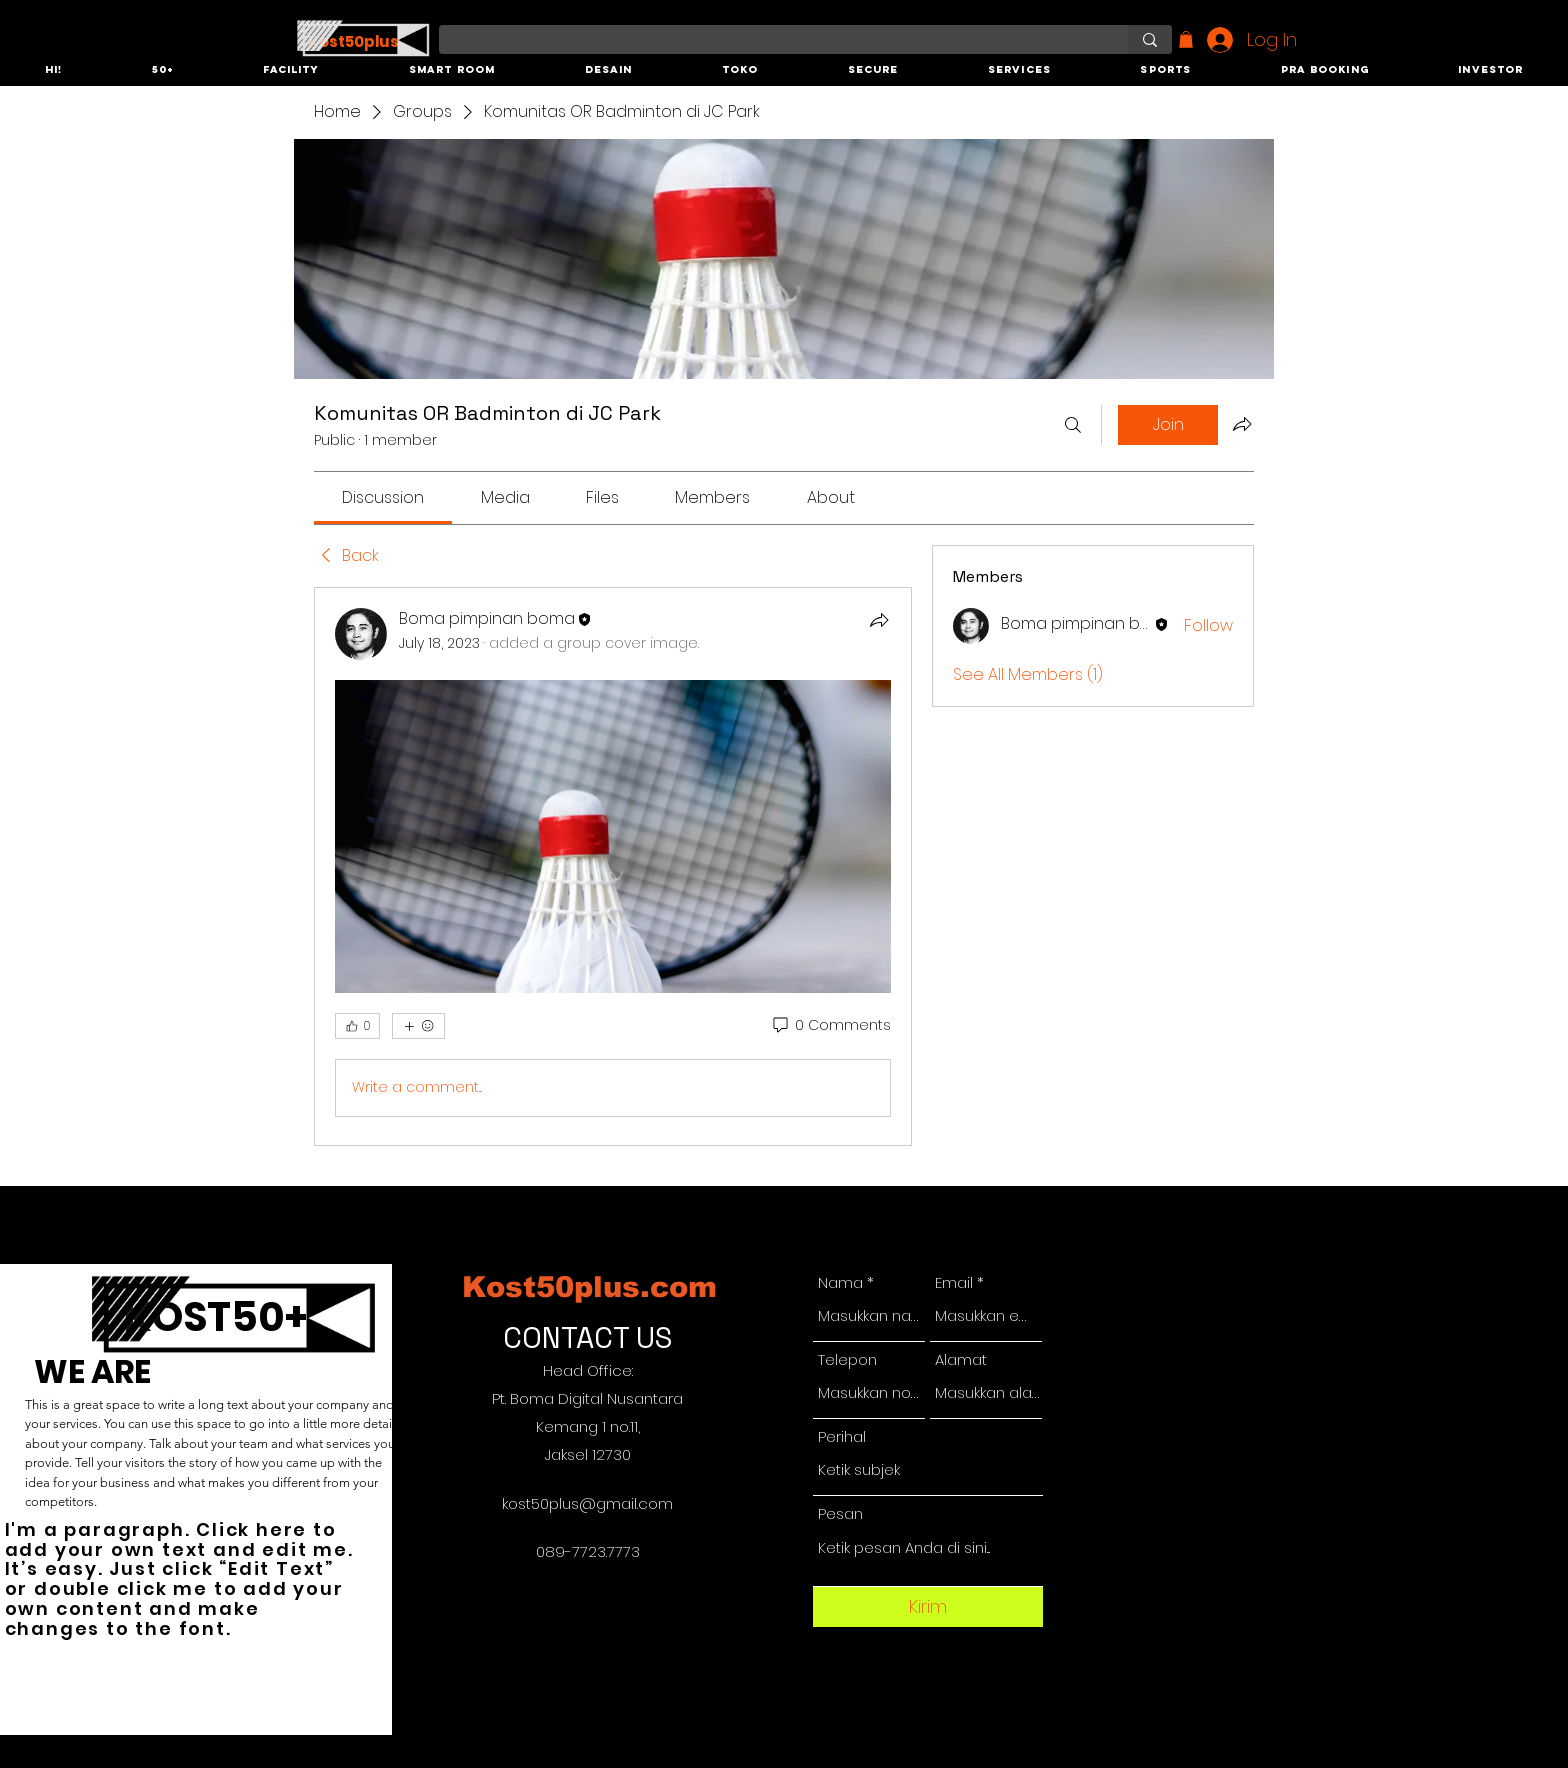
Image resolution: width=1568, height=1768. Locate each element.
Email (954, 1282)
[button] (53, 71)
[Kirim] (928, 1607)
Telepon (847, 1359)
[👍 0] (357, 1026)
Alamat (961, 1359)
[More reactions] (418, 1026)
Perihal (842, 1436)
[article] (613, 866)
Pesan (840, 1513)
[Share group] (1242, 424)
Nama (840, 1282)
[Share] (879, 620)
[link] (383, 497)
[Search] (1073, 425)
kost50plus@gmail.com (587, 1503)
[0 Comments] (830, 1026)
